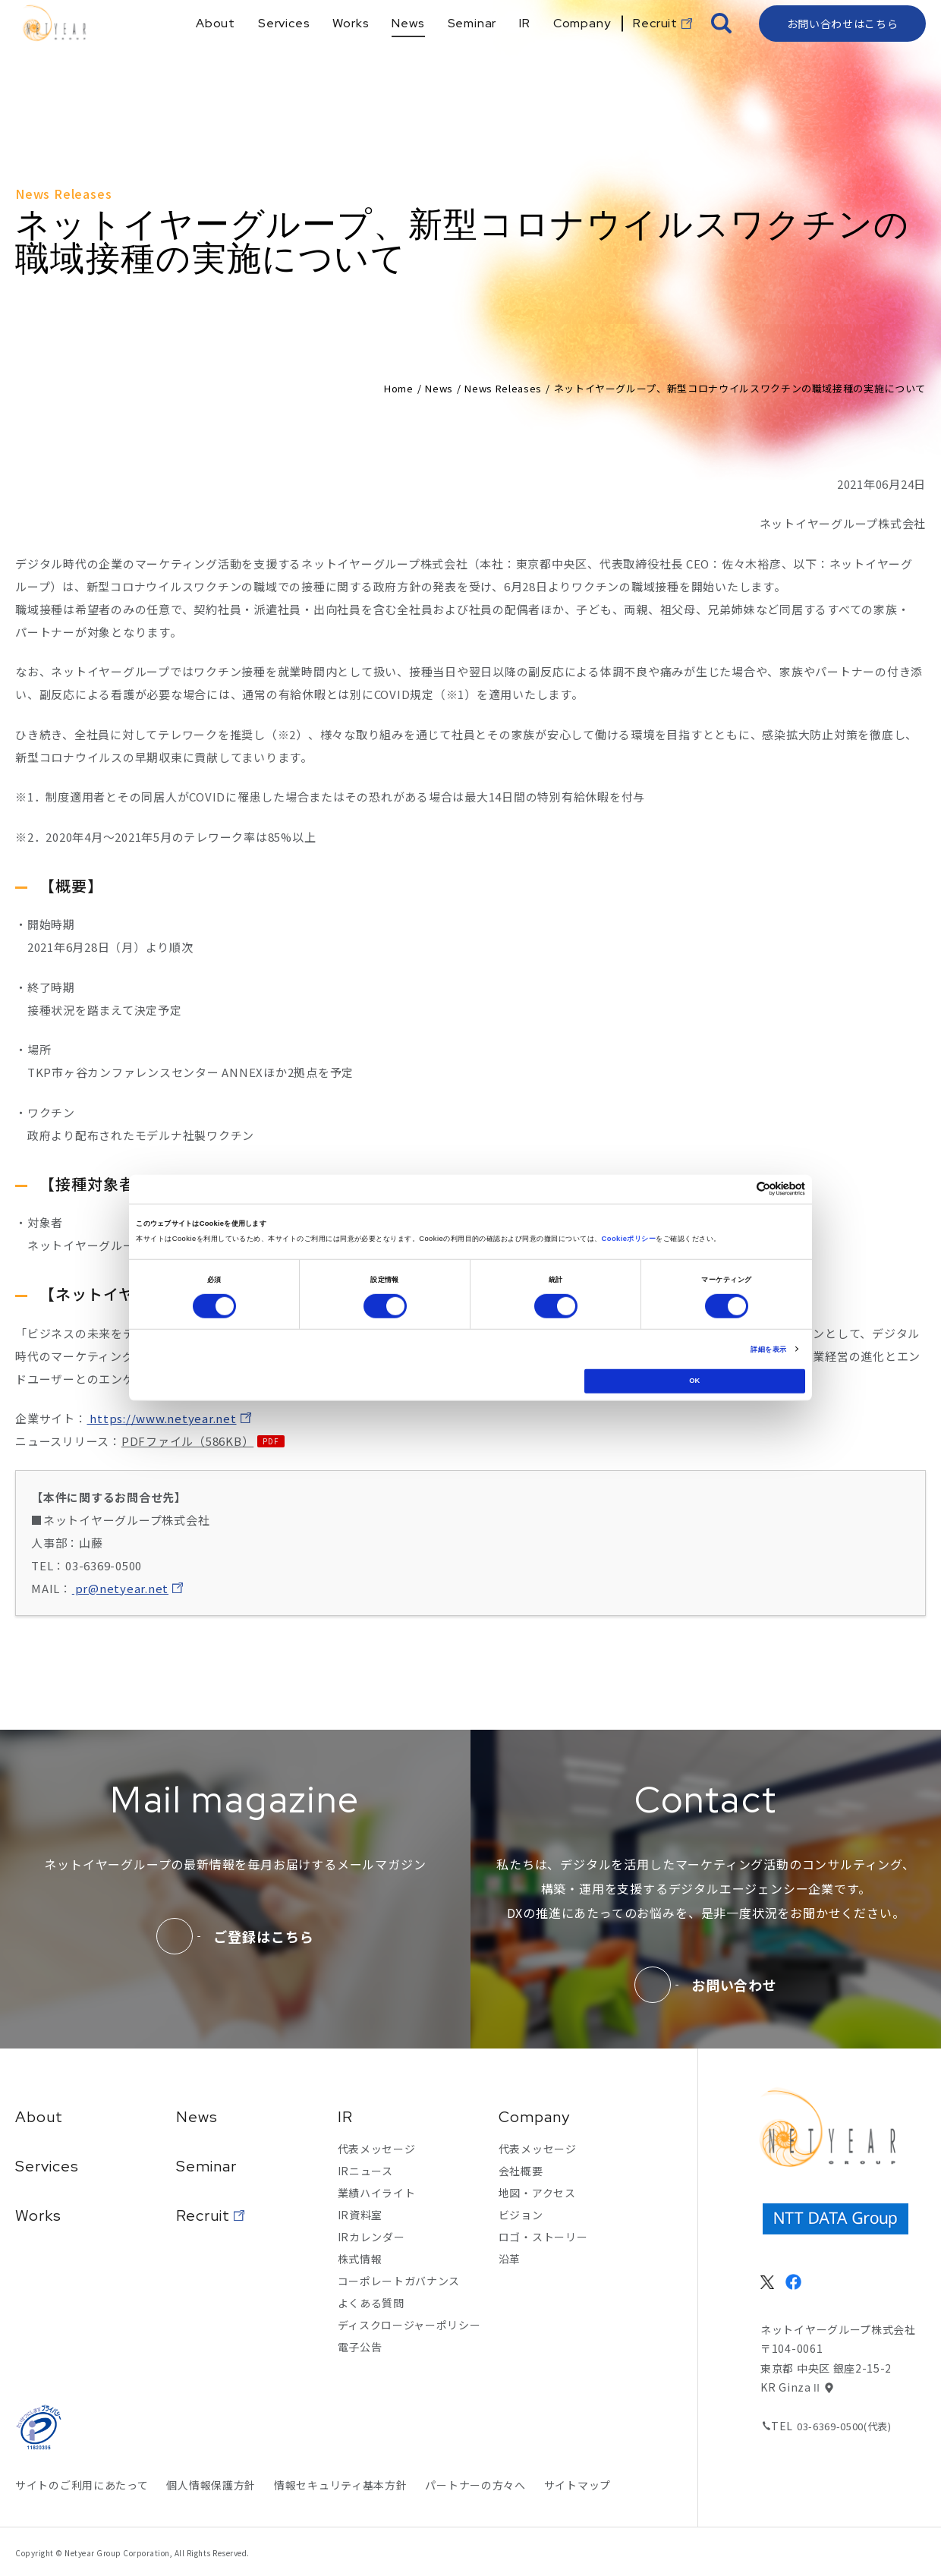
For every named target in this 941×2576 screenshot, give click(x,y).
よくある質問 (371, 2302)
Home (399, 388)
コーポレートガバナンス (399, 2280)
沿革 (510, 2258)
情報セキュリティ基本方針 (340, 2485)
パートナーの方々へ (475, 2485)
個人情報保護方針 (211, 2485)
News (439, 388)
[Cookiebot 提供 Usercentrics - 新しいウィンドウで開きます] (738, 1189)
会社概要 (521, 2170)
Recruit (203, 2215)
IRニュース (365, 2170)
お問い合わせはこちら (843, 49)
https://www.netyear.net (162, 1418)
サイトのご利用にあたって (81, 2485)
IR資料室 (360, 2214)
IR (345, 2117)
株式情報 (360, 2258)
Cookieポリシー (628, 1238)
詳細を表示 (768, 1349)
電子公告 (360, 2346)
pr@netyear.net (120, 1588)
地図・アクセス (537, 2192)
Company (534, 2117)
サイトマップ (577, 2485)
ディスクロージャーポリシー (409, 2324)
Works (38, 2215)
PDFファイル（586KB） (187, 1441)
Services (47, 2166)
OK (694, 1380)
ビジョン (521, 2214)
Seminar (206, 2166)
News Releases (502, 388)
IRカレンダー (371, 2236)
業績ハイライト (377, 2192)
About (39, 2117)
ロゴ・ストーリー (543, 2236)
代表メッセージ (377, 2148)
